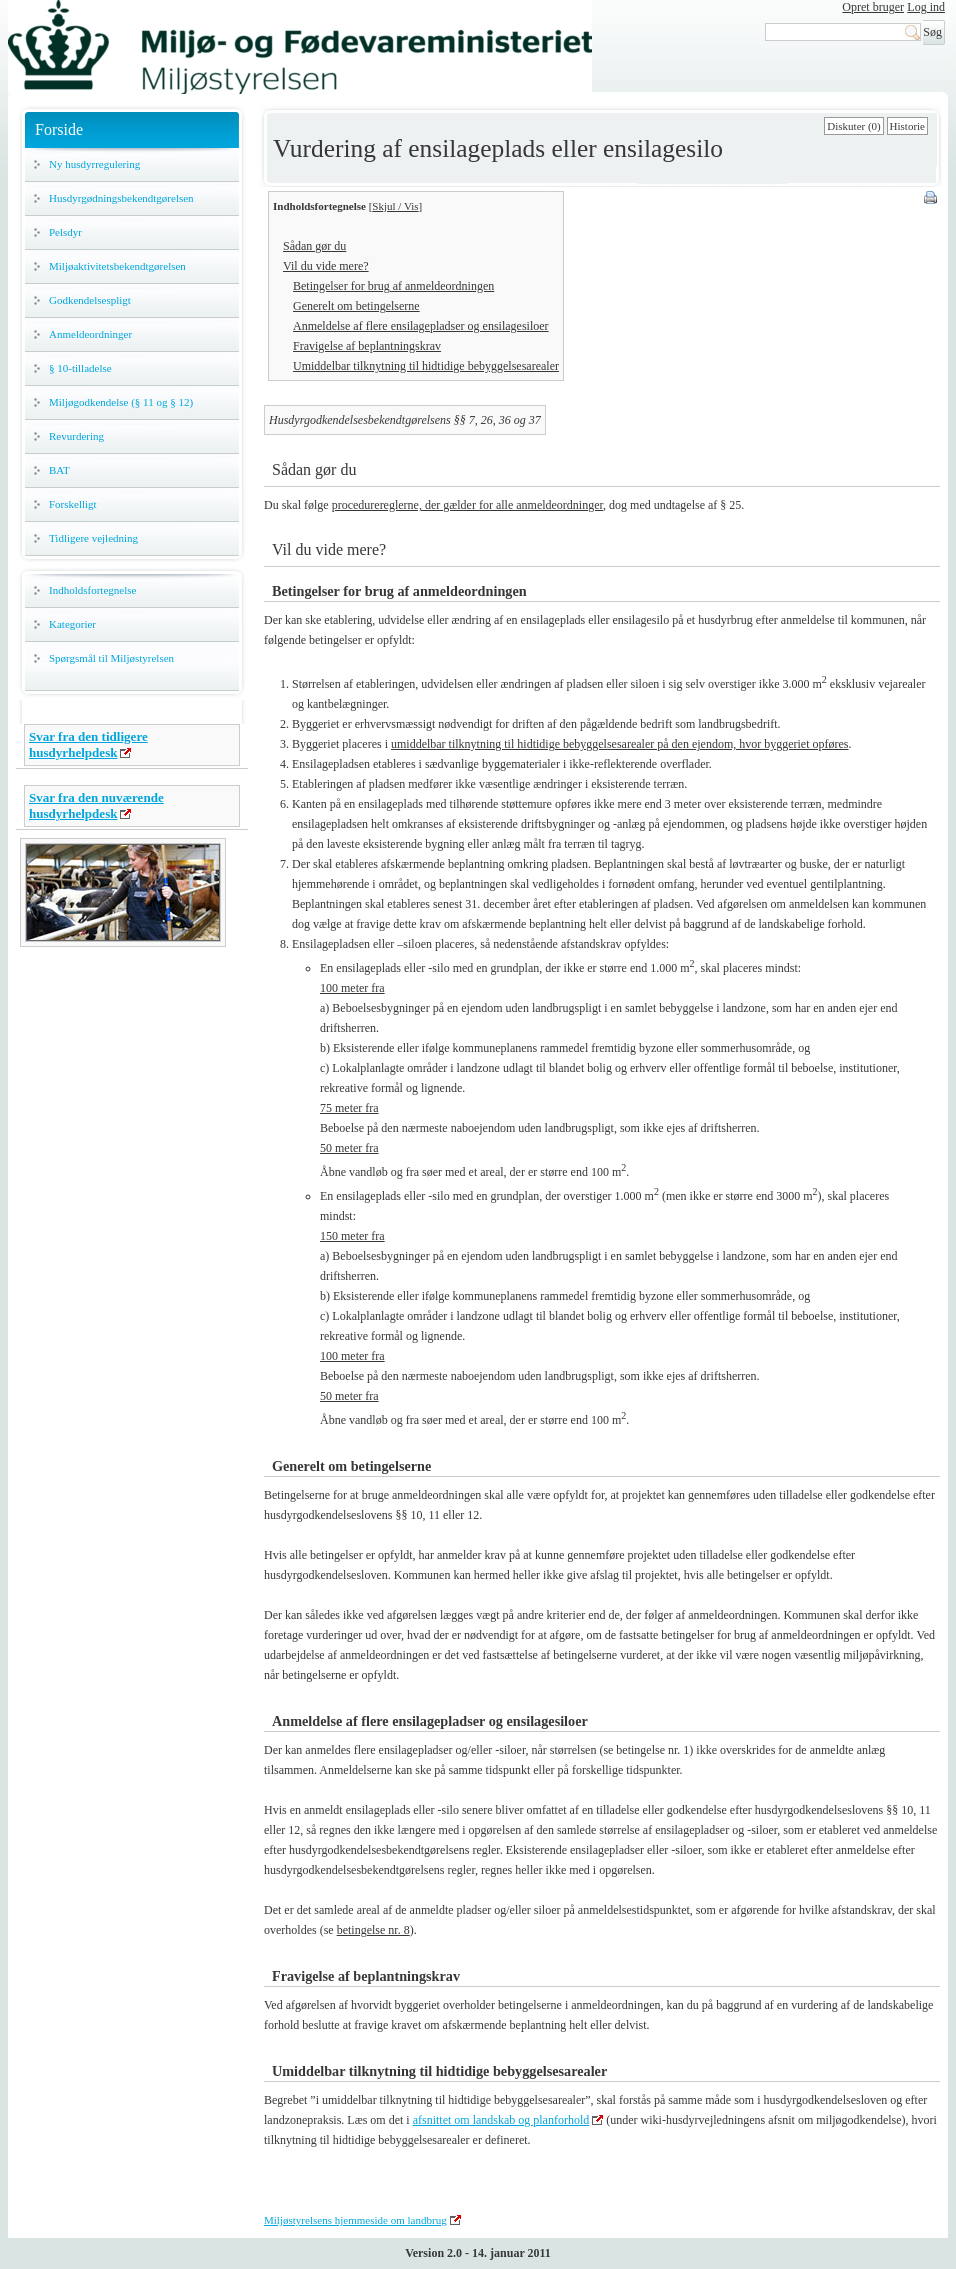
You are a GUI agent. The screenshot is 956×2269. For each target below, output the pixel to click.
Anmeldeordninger (90, 334)
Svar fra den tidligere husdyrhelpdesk (88, 744)
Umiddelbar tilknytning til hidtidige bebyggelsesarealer (426, 366)
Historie (907, 126)
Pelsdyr (65, 232)
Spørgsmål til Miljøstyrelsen (111, 658)
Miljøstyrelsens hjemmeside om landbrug (355, 2220)
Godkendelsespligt (90, 300)
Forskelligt (73, 504)
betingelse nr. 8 (373, 1930)
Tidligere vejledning (93, 538)
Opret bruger (873, 7)
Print (932, 199)
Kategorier (72, 624)
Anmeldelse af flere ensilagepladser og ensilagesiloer (421, 326)
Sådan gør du (314, 246)
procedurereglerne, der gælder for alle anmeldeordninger (467, 505)
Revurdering (76, 436)
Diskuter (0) (853, 126)
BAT (59, 470)
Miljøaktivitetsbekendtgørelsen (117, 266)
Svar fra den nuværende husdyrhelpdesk (96, 805)
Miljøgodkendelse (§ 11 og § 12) (121, 402)
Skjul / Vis (395, 206)
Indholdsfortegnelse (92, 590)
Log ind (926, 7)
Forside (59, 129)
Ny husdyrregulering (94, 164)
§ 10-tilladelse (80, 368)
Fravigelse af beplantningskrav (367, 346)
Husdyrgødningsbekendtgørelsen (121, 198)
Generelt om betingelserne (356, 306)
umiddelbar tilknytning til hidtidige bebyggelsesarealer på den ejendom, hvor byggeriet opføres (620, 744)
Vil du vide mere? (326, 266)
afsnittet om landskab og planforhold (501, 2120)
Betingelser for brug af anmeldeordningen (393, 286)
